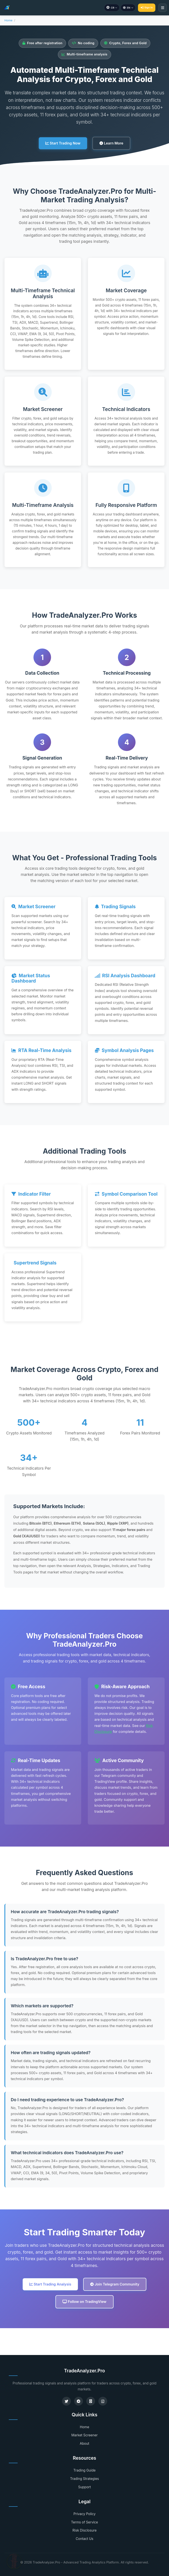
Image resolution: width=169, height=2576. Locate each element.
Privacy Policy (84, 2514)
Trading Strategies (84, 2479)
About (84, 2443)
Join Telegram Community (114, 2284)
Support (84, 2487)
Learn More (111, 143)
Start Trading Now (63, 143)
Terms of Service (84, 2522)
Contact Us (84, 2539)
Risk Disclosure (84, 2530)
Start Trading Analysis (50, 2284)
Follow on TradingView (84, 2301)
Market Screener (84, 2435)
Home (84, 2427)
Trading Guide (84, 2470)
